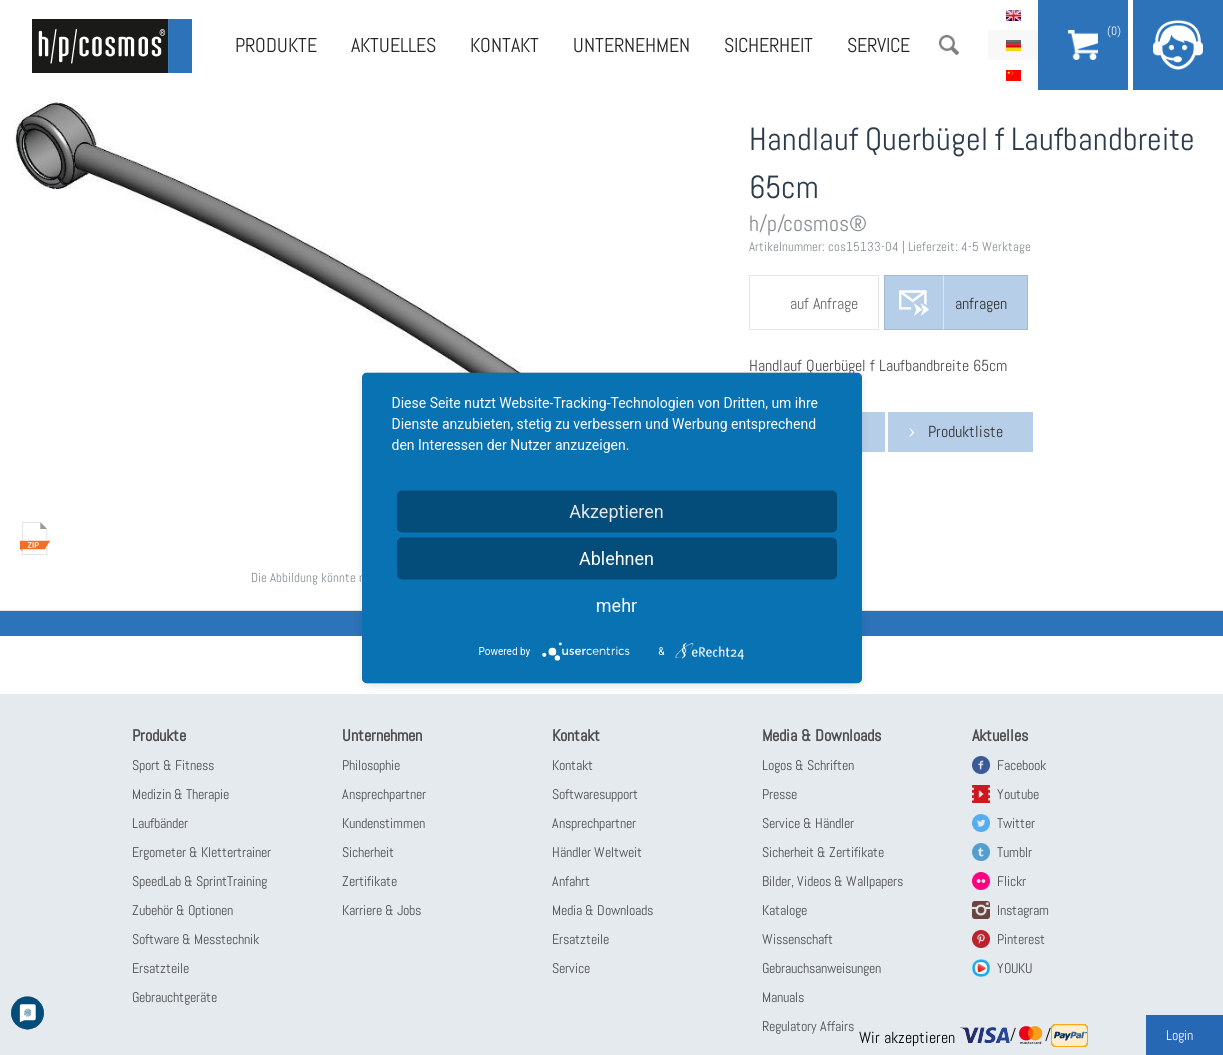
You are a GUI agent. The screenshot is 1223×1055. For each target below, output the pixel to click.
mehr (616, 604)
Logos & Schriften (808, 765)
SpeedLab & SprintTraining (199, 881)
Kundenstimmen (383, 823)
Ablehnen (616, 557)
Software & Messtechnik (195, 939)
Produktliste (965, 431)
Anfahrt (571, 881)
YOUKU (1014, 968)
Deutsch (1013, 45)
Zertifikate (369, 881)
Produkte (276, 45)
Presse (779, 794)
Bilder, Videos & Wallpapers (832, 881)
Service (878, 45)
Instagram (1023, 910)
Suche (949, 45)
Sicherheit (768, 45)
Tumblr (1014, 852)
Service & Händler (808, 823)
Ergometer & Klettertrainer (201, 852)
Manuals (783, 997)
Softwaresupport (595, 794)
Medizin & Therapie (180, 794)
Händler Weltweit (597, 852)
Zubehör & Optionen (182, 910)
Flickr (1011, 881)
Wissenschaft (797, 939)
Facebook (1021, 765)
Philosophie (371, 765)
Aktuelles (393, 45)
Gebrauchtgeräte (174, 997)
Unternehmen (631, 45)
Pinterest (1021, 939)
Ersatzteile (160, 968)
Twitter (1016, 823)
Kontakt (504, 45)
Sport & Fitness (173, 765)
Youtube (1018, 794)
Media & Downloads (602, 910)
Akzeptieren (616, 510)
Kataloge (784, 910)
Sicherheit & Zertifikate (823, 852)
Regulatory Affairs (808, 1026)
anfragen (981, 303)
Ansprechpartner (384, 794)
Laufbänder (160, 823)
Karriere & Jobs (381, 910)
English (1013, 15)
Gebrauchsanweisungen (821, 968)
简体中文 (1013, 75)
